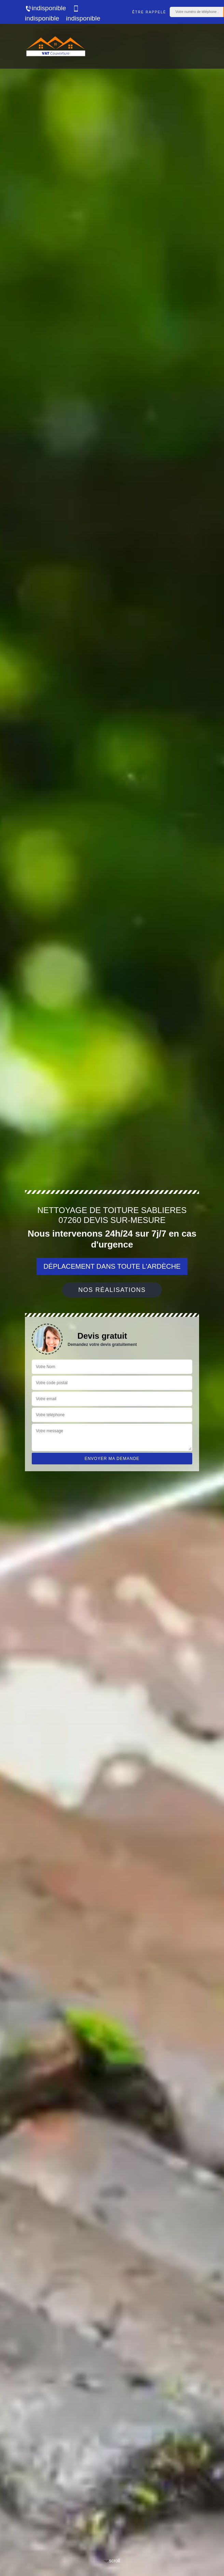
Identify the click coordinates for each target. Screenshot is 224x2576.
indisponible (45, 8)
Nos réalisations (112, 1289)
